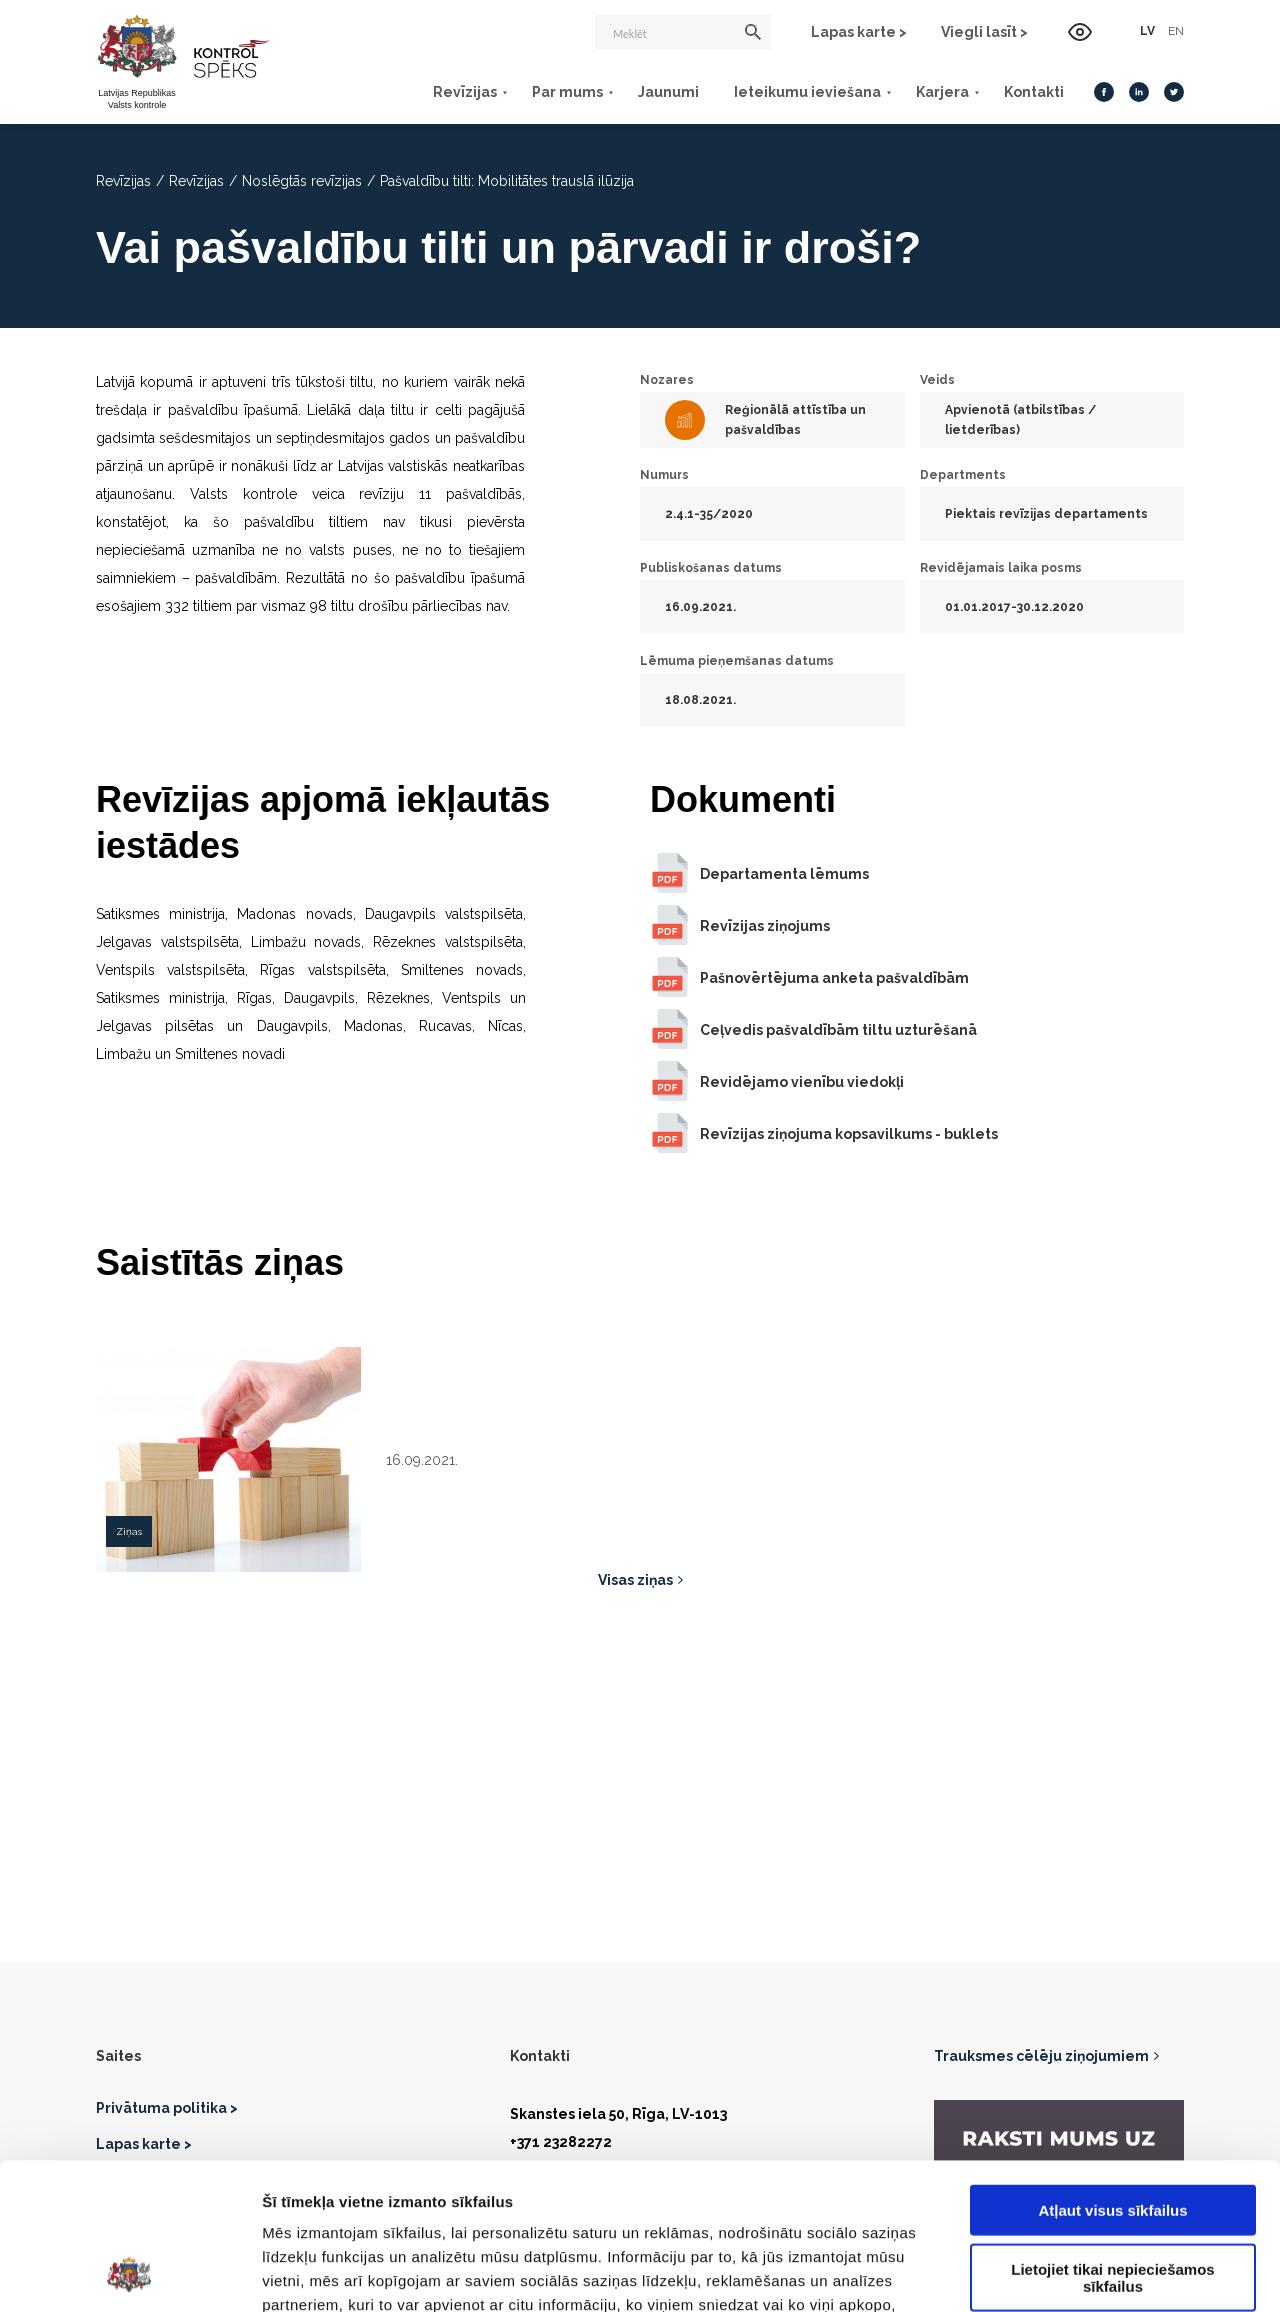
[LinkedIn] (1139, 92)
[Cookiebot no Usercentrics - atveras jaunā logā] (129, 2273)
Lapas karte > (859, 32)
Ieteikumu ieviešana (807, 92)
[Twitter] (1174, 92)
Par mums (567, 92)
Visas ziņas (635, 1580)
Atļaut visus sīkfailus (1112, 2072)
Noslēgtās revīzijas (302, 181)
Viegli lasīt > (984, 32)
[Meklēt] (683, 32)
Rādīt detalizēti (1089, 2272)
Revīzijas (465, 92)
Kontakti (1034, 92)
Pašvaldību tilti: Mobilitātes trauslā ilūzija (507, 181)
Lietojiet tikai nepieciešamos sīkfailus (1112, 2140)
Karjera (942, 92)
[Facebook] (1104, 92)
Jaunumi (668, 92)
